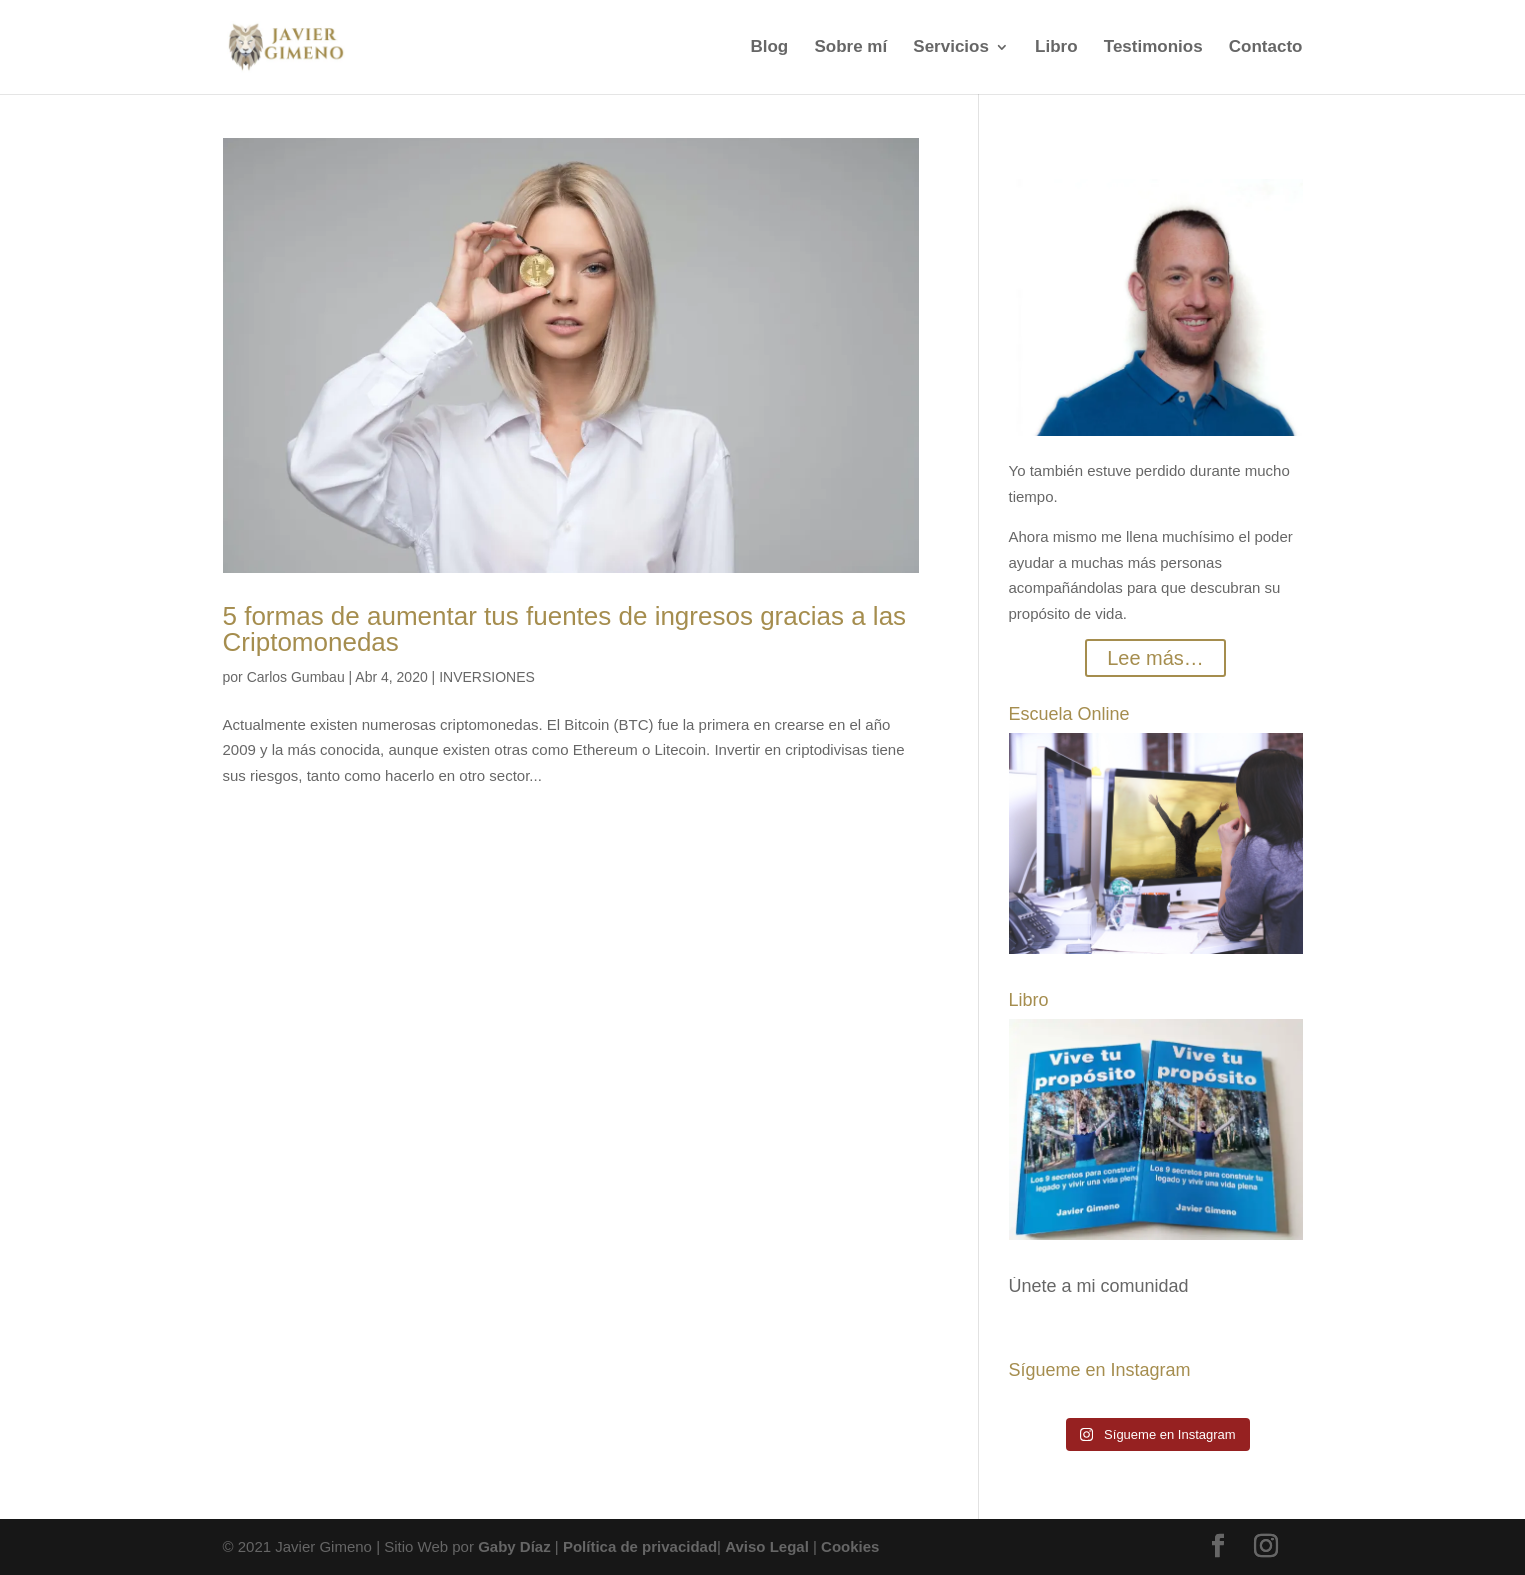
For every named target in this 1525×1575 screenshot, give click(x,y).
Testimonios (1153, 48)
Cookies (850, 1546)
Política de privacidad (640, 1546)
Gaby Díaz (514, 1546)
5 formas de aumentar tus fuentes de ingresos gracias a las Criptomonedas (565, 629)
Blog (769, 48)
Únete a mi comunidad (1099, 1286)
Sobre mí (850, 48)
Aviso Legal (767, 1546)
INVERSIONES (487, 677)
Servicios (951, 48)
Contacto (1266, 48)
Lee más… (1155, 658)
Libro (1056, 48)
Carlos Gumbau (296, 677)
